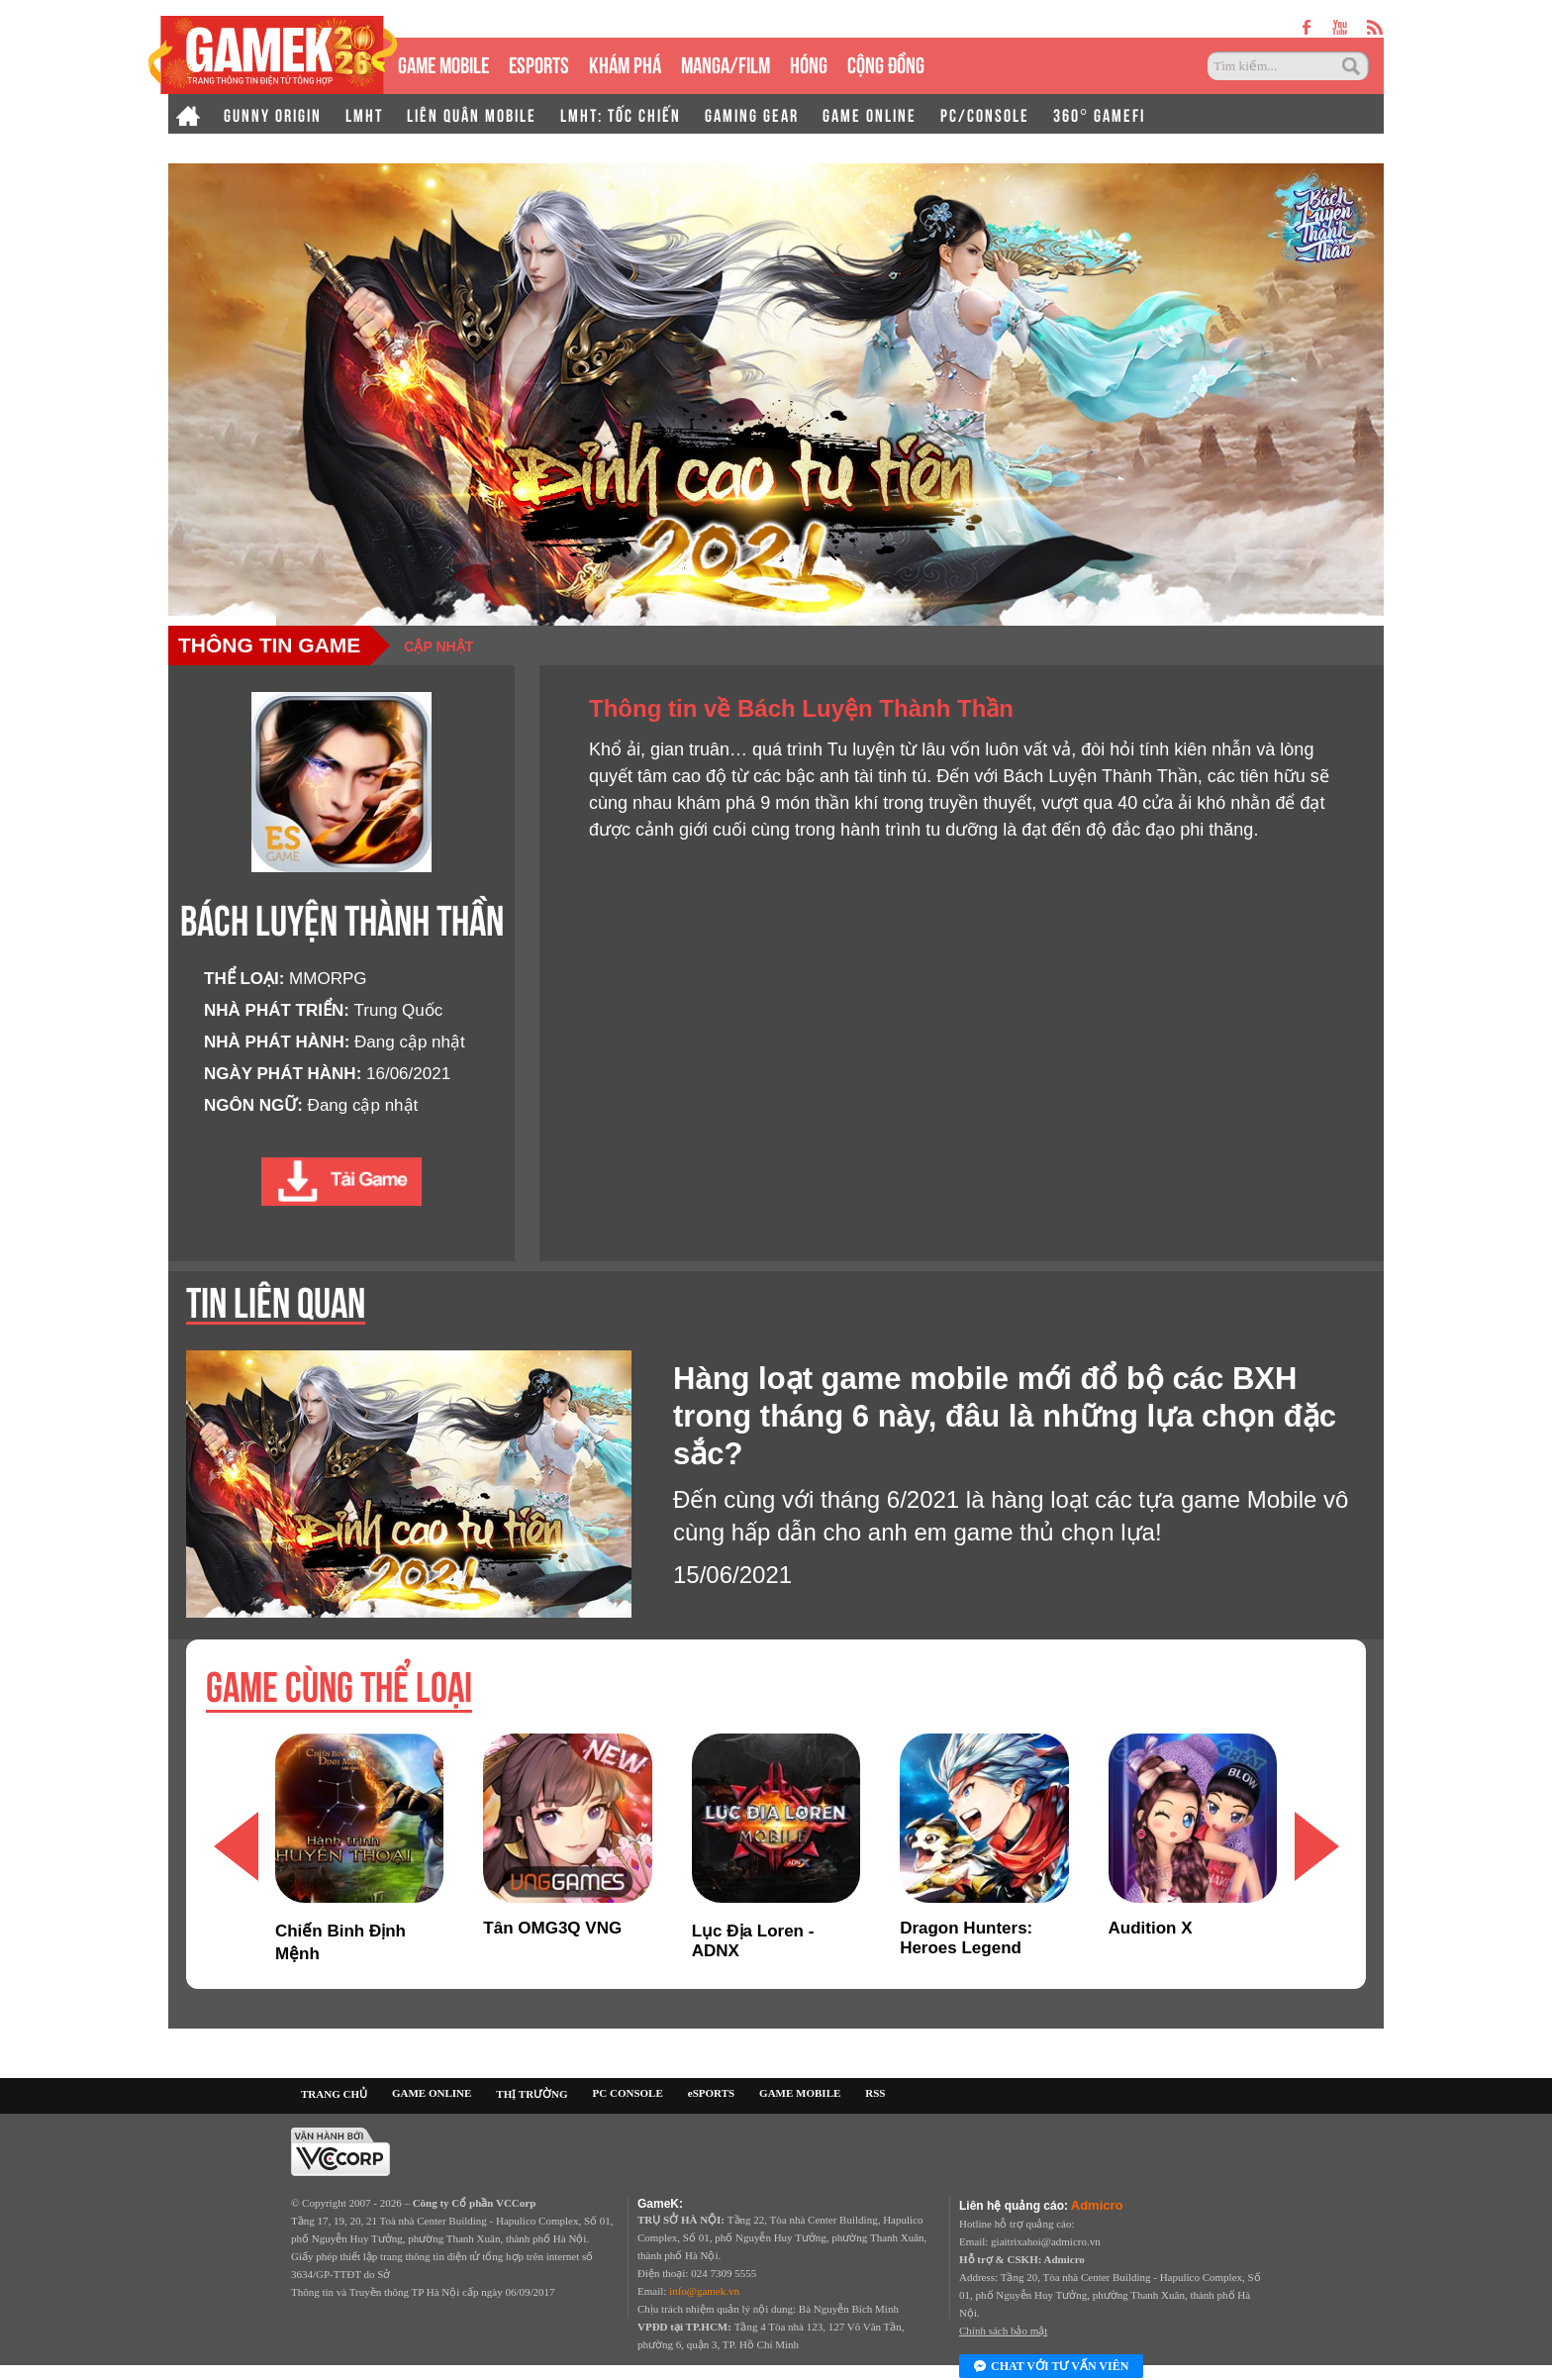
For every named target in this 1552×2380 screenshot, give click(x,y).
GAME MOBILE (443, 63)
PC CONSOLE (628, 2093)
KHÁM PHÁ (625, 63)
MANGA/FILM (725, 63)
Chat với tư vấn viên (1051, 2367)
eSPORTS (539, 63)
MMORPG (327, 978)
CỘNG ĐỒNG (885, 63)
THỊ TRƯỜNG (531, 2094)
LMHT (364, 114)
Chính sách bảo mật (1003, 2330)
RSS (875, 2093)
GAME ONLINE (870, 114)
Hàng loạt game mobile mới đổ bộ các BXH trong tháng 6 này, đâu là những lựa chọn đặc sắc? (1004, 1416)
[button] (1316, 1846)
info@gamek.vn (704, 2291)
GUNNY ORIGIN (273, 114)
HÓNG (808, 63)
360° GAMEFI (1099, 114)
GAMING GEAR (752, 114)
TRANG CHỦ (334, 2094)
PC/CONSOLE (984, 114)
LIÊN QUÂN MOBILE (471, 114)
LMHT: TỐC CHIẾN (620, 114)
